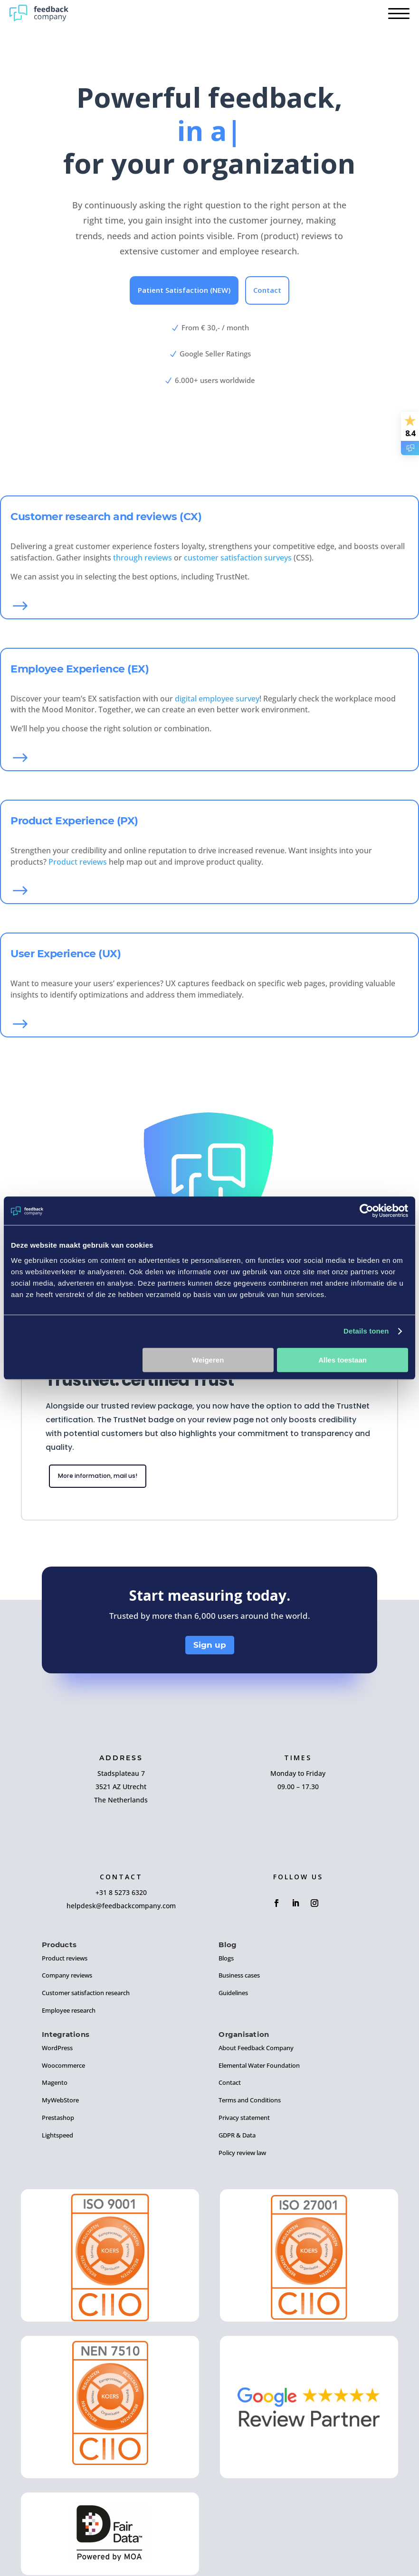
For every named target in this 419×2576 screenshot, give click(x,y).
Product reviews (77, 862)
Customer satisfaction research (86, 1995)
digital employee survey (217, 698)
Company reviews (67, 1977)
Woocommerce (63, 2067)
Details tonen (366, 1331)
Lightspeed (57, 2137)
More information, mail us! (107, 1477)
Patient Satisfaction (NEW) (184, 290)
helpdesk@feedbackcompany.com (121, 1907)
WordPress (57, 2050)
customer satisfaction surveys (238, 557)
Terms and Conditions (250, 2102)
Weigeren (208, 1360)
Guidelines (233, 1995)
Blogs (226, 1960)
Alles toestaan (342, 1360)
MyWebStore (60, 2102)
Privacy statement (244, 2120)
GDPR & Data (237, 2137)
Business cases (239, 1977)
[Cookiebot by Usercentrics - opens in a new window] (366, 1211)
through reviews (142, 557)
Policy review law (242, 2154)
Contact (267, 290)
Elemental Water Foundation (259, 2067)
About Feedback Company (256, 2050)
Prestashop (58, 2120)
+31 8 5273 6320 (121, 1894)
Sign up (209, 1647)
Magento (54, 2085)
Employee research (68, 2012)
